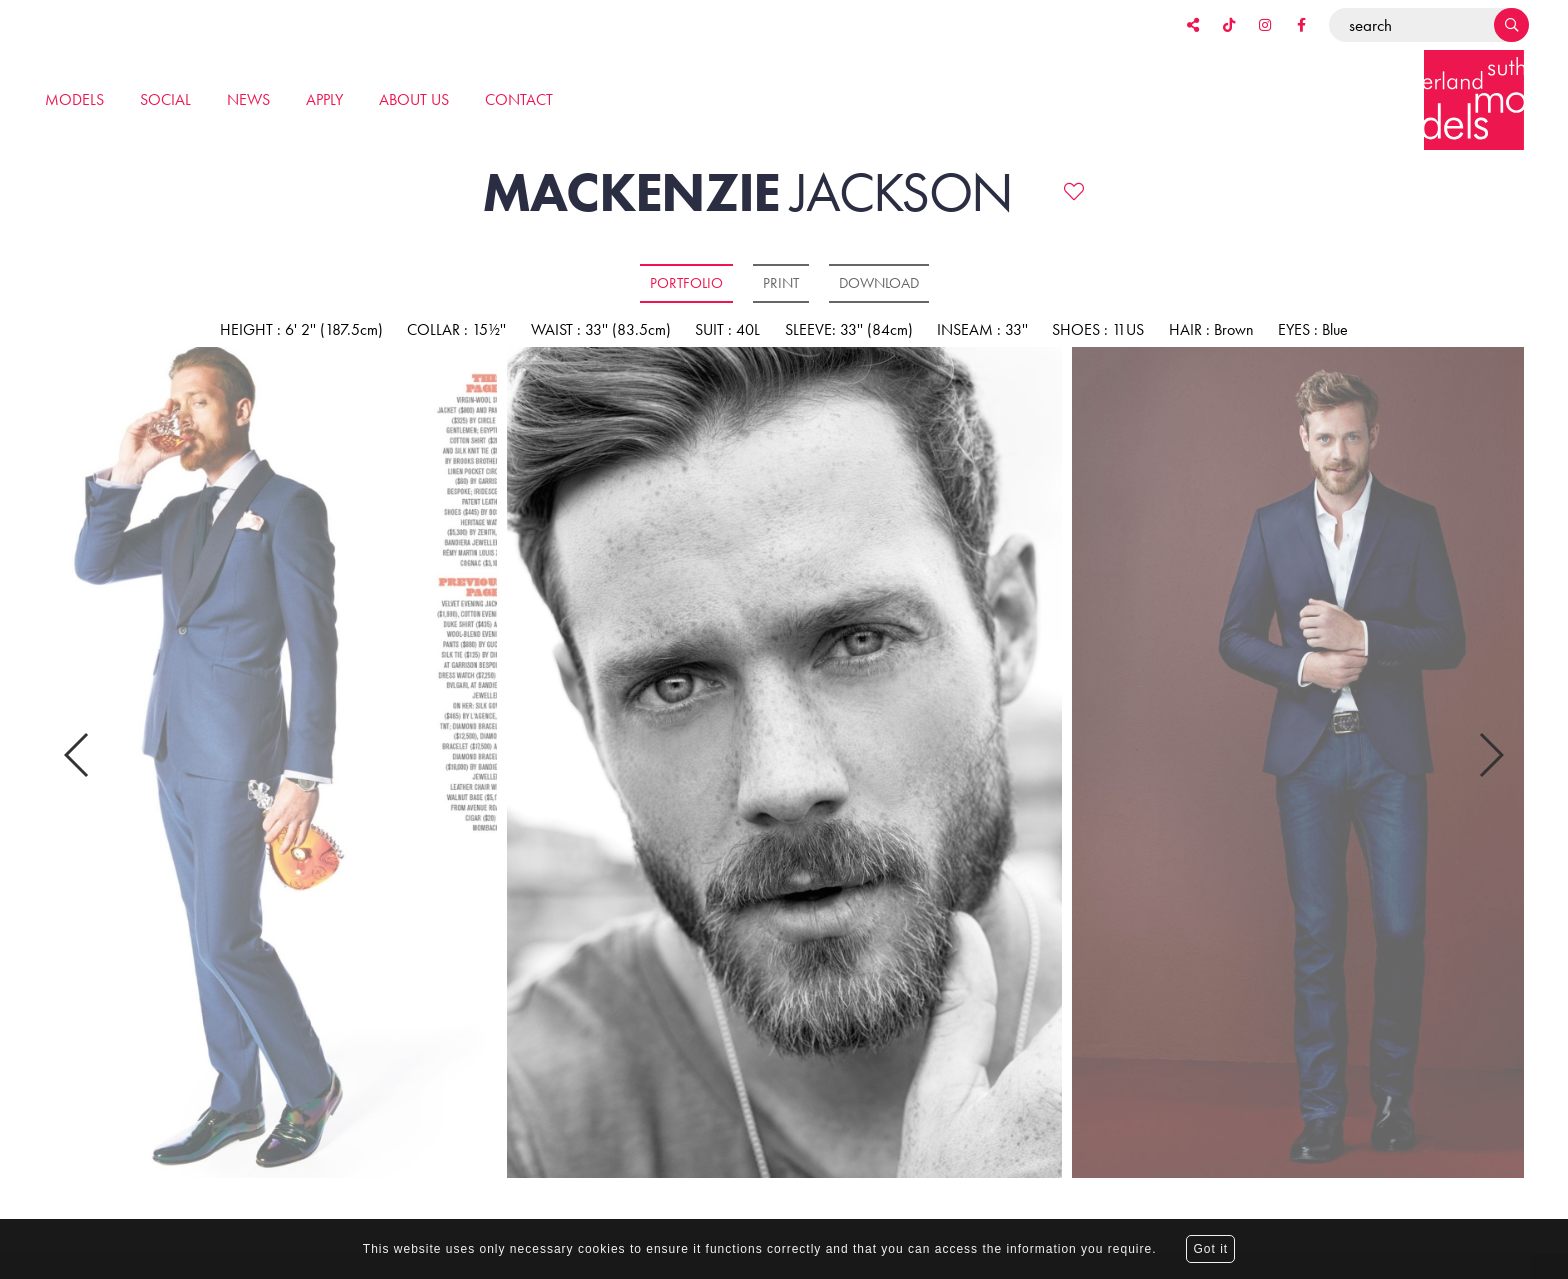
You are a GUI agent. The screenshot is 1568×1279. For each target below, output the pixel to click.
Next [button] (1490, 751)
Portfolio (686, 283)
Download (879, 283)
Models (74, 99)
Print (781, 283)
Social (165, 99)
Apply (324, 99)
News (248, 99)
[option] (784, 764)
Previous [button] (77, 751)
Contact (519, 99)
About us (414, 99)
